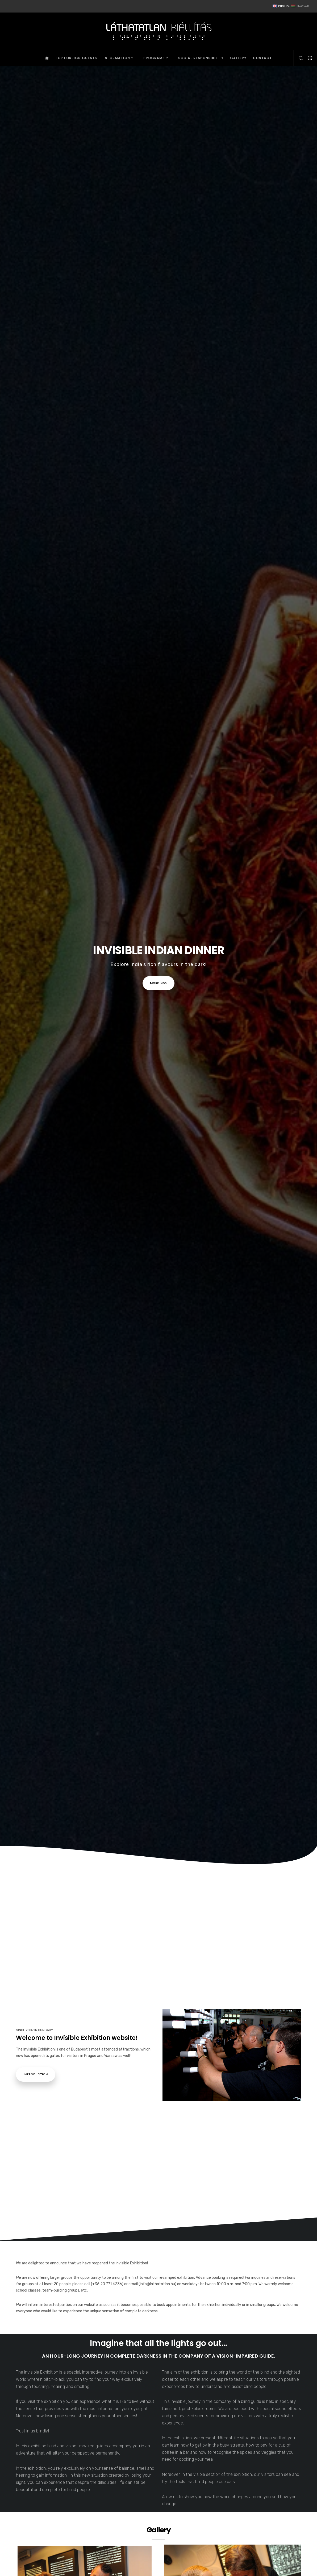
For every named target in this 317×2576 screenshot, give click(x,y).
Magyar (300, 6)
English (282, 6)
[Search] (298, 58)
